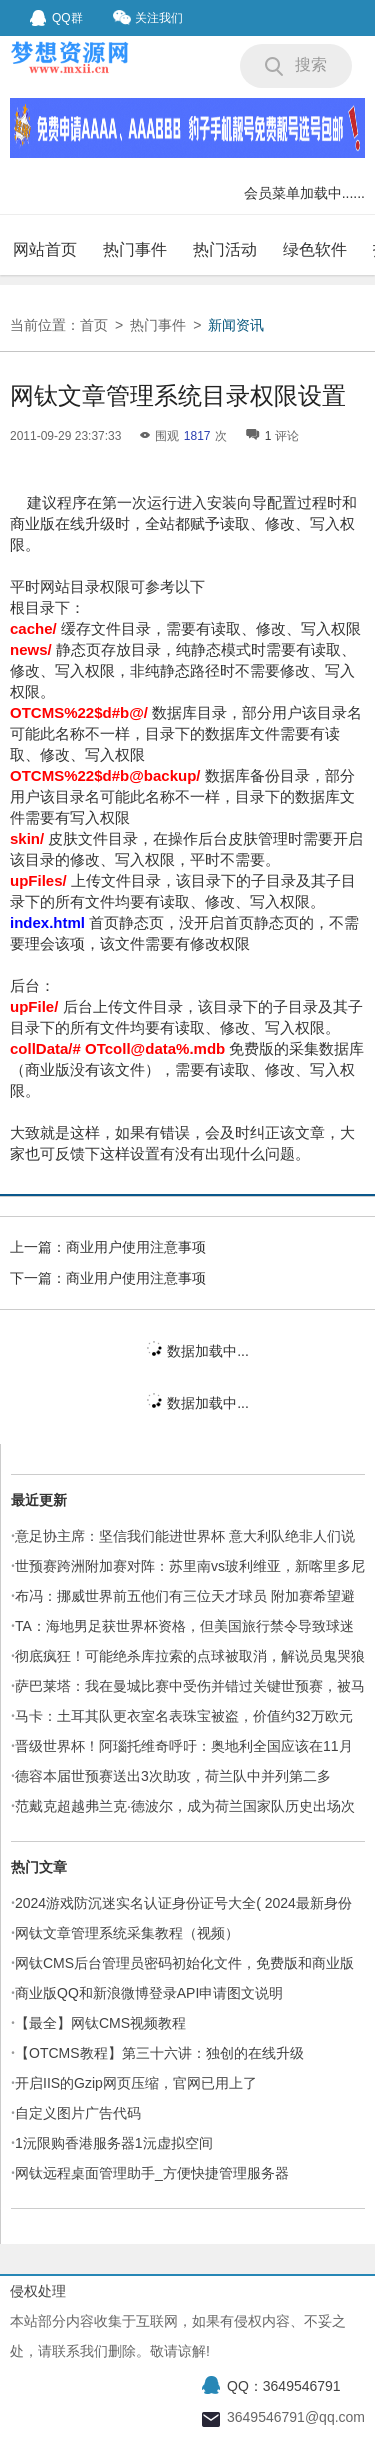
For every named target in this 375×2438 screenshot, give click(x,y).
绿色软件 (315, 249)
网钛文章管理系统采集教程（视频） (127, 1933)
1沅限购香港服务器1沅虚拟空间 (114, 2143)
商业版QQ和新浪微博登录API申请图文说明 (149, 1993)
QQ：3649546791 (284, 2386)
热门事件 (135, 249)
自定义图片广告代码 (78, 2113)
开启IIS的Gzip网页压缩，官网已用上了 (136, 2083)
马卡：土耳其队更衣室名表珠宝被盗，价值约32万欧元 (184, 1716)
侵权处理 (38, 2291)
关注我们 (148, 17)
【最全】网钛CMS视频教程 (100, 2023)
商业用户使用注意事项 (136, 1247)
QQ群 (56, 18)
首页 (94, 325)
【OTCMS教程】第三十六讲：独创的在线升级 (159, 2053)
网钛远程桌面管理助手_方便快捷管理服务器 (152, 2173)
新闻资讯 (236, 325)
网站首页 (45, 249)
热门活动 (225, 249)
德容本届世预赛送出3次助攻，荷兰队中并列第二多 (173, 1776)
